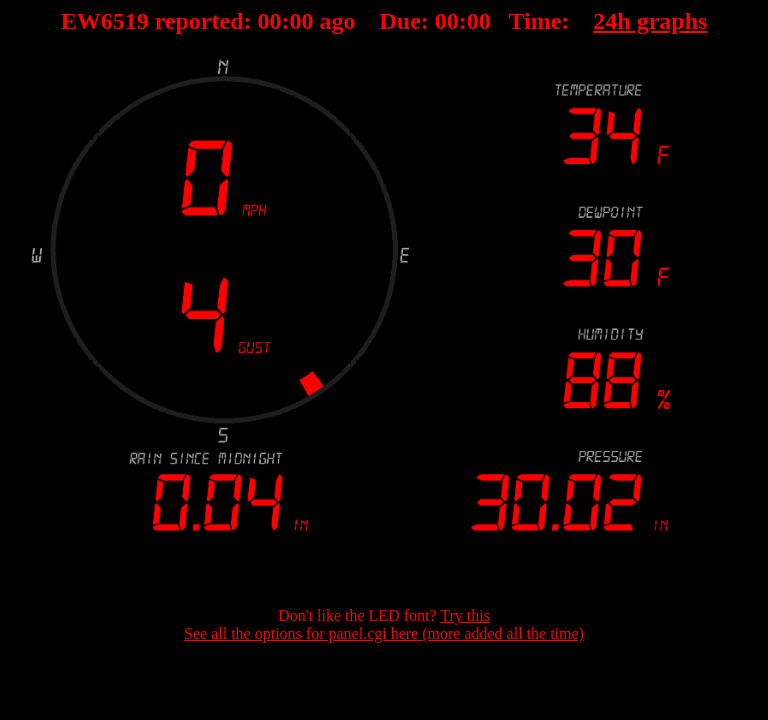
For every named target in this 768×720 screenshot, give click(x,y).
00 (270, 21)
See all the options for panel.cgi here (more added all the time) (384, 633)
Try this (465, 615)
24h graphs (650, 21)
